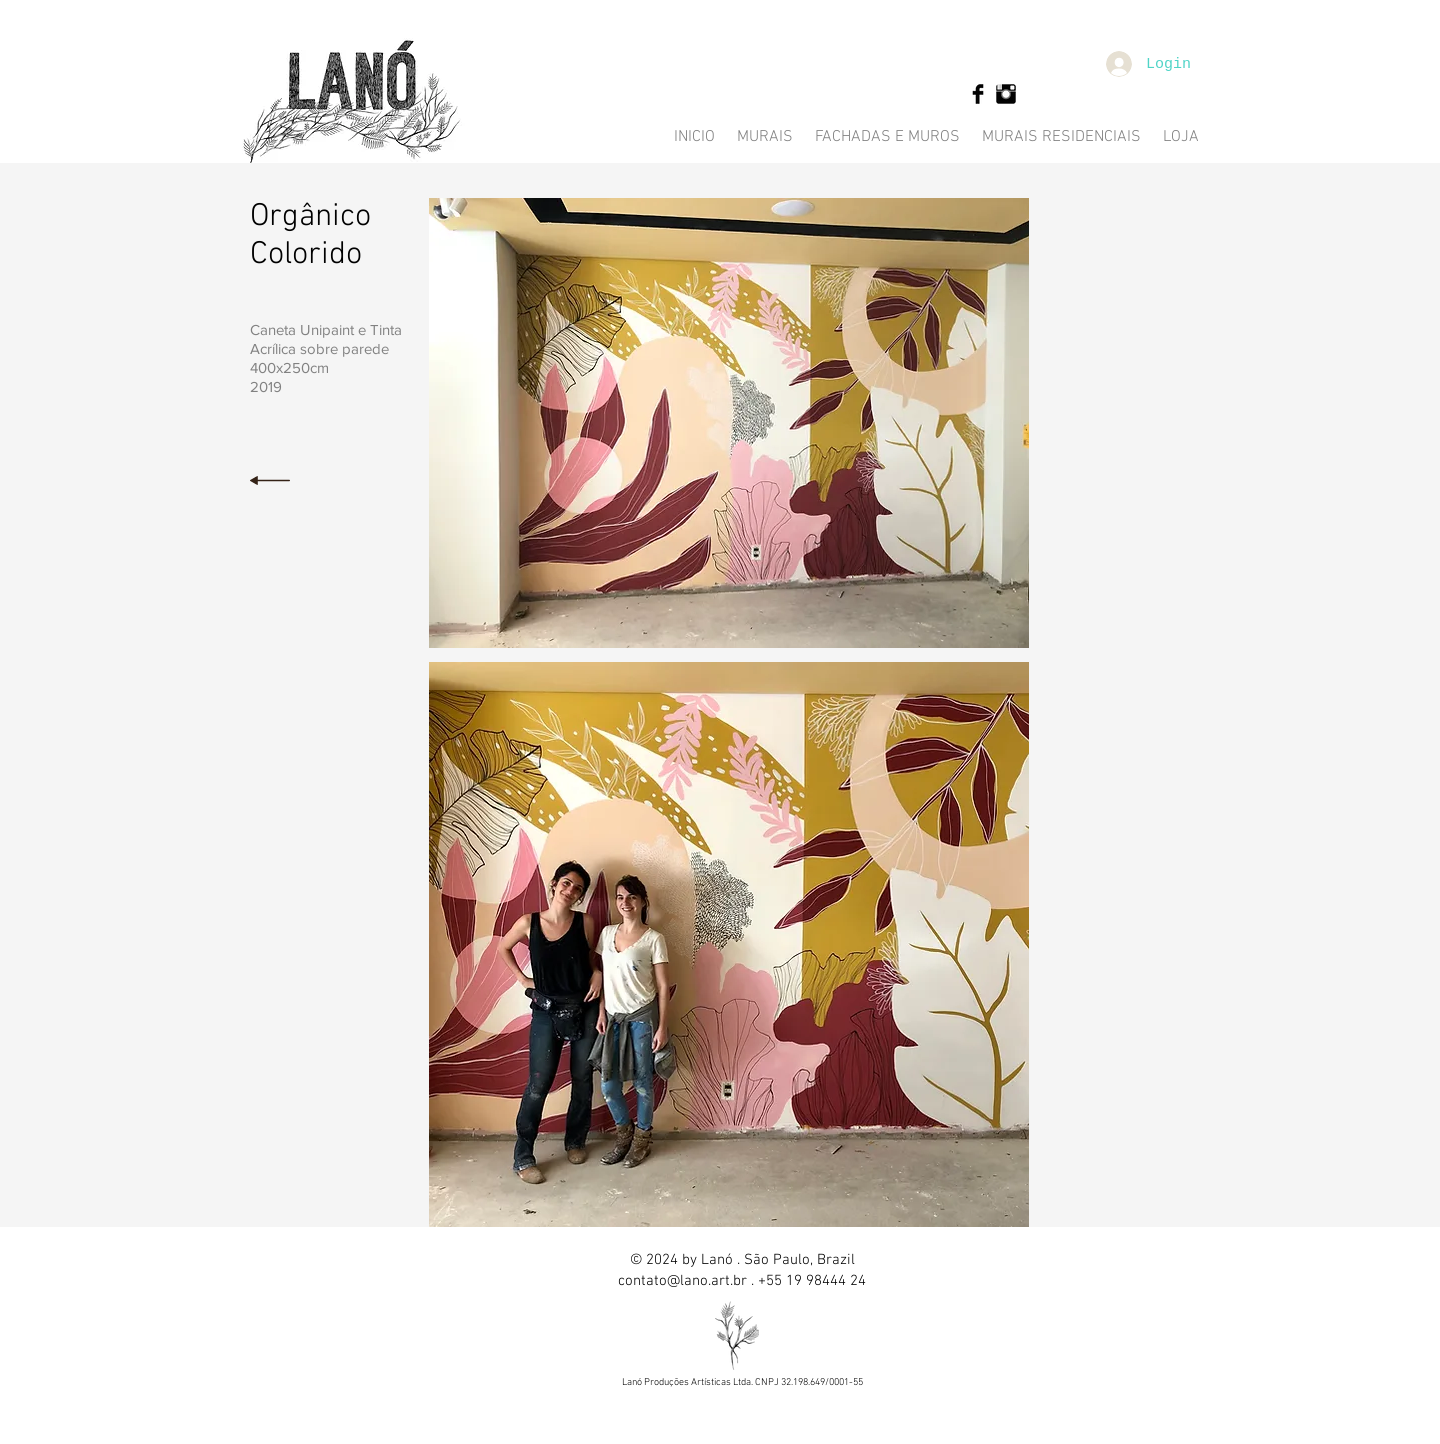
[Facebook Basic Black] (978, 94)
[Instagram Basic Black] (1006, 94)
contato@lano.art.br (682, 1281)
